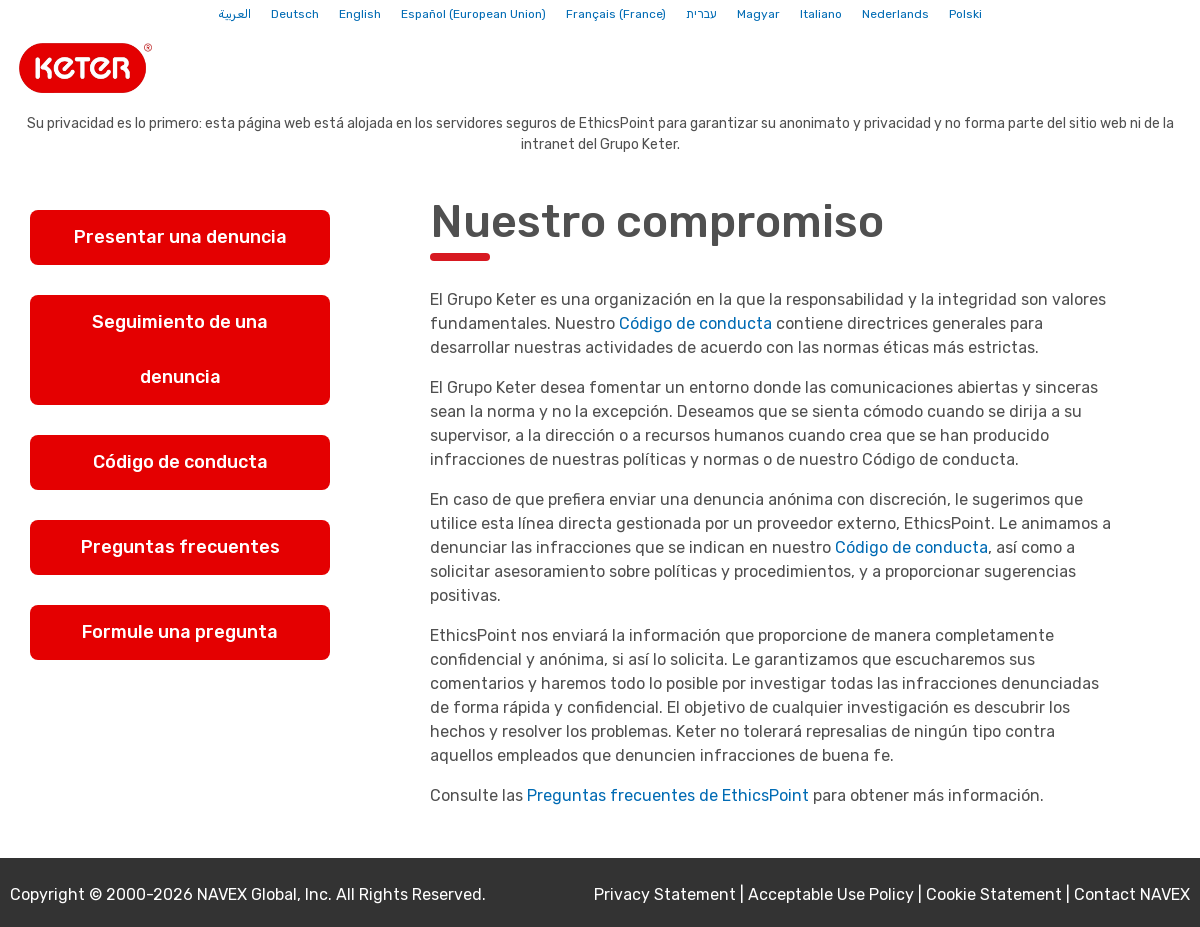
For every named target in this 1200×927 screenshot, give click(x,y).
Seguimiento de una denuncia (180, 349)
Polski (965, 14)
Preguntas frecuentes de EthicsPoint (668, 795)
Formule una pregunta (180, 632)
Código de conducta (180, 462)
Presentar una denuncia (180, 237)
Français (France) (616, 14)
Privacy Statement (665, 894)
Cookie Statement (994, 894)
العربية (234, 14)
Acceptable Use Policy (831, 894)
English (360, 14)
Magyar (758, 14)
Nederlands (895, 14)
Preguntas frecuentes (180, 547)
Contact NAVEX (1132, 894)
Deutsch (295, 14)
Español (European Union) (473, 14)
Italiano (821, 14)
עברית (701, 14)
